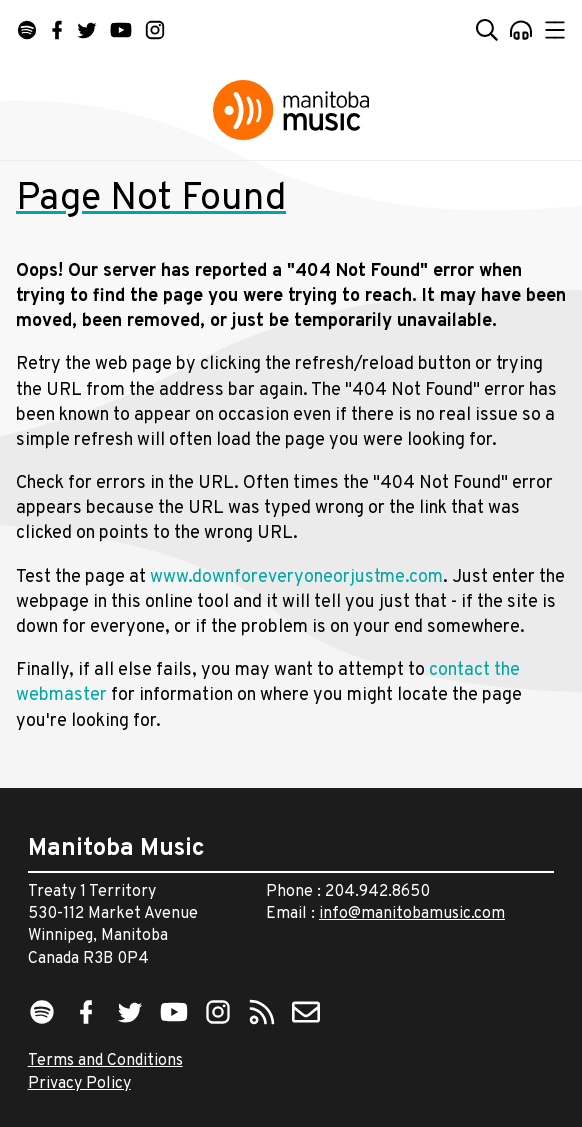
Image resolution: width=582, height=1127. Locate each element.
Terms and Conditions (105, 1061)
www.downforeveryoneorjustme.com (296, 577)
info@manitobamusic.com (412, 914)
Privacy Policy (79, 1084)
